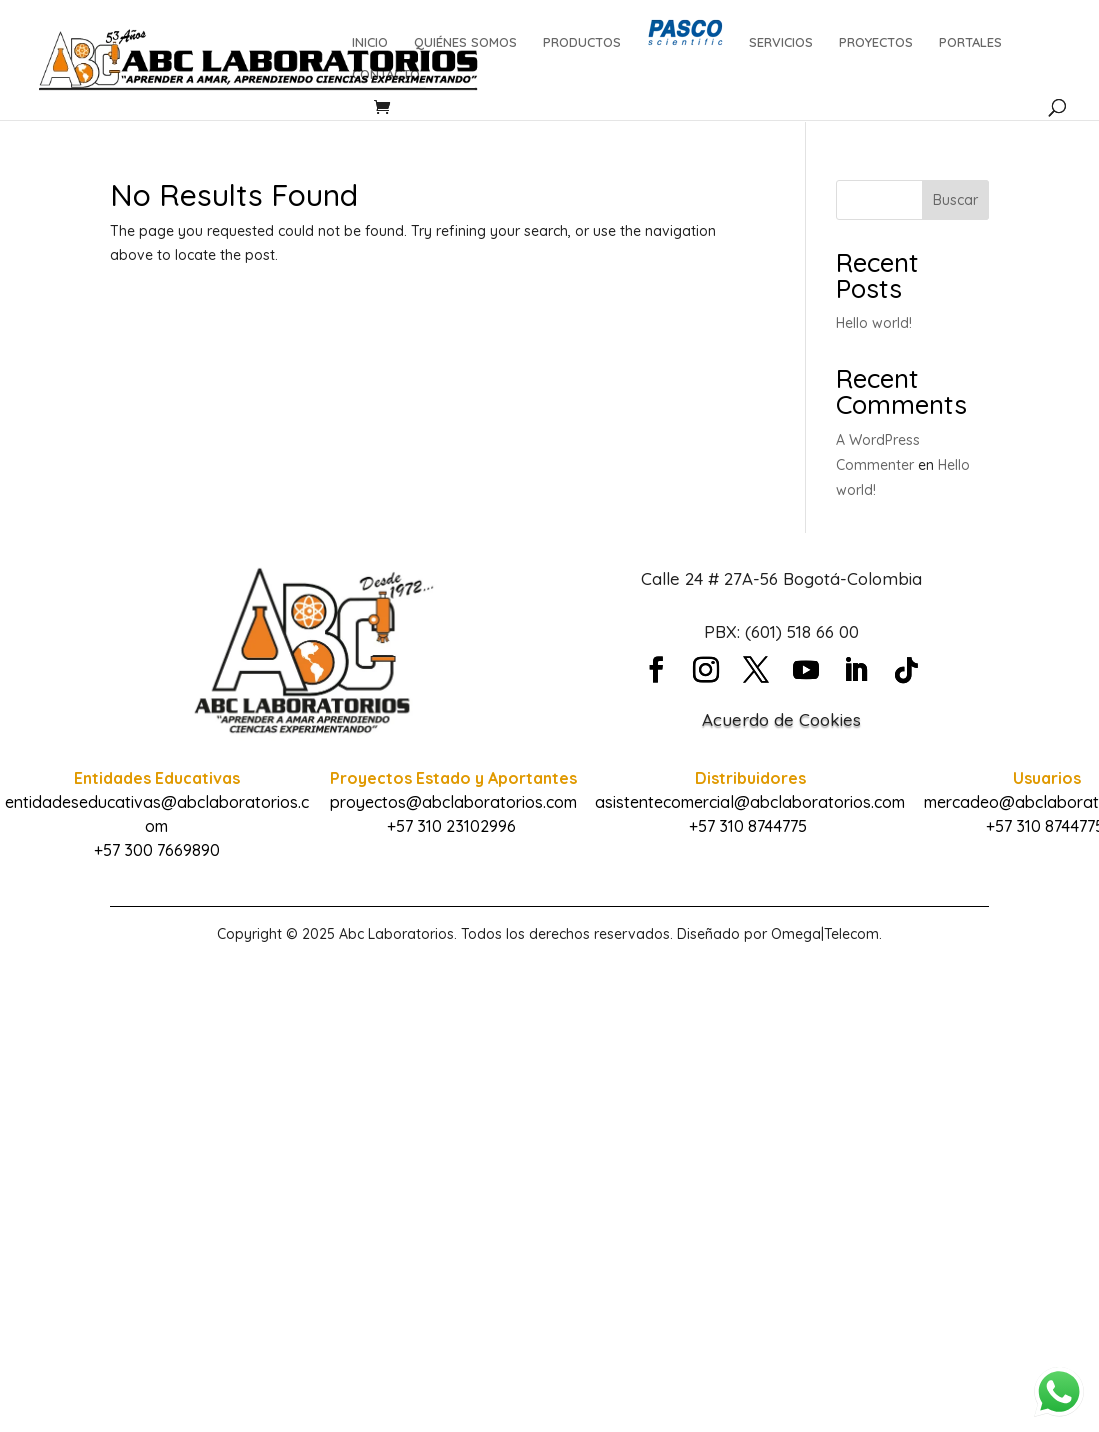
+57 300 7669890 (157, 850)
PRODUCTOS (582, 42)
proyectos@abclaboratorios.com (453, 802)
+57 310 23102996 (451, 826)
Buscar (955, 200)
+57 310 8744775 (748, 826)
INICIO (370, 42)
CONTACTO (386, 74)
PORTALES (970, 42)
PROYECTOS (876, 42)
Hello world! (874, 323)
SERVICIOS (781, 42)
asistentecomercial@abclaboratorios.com (750, 802)
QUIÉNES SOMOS (465, 42)
